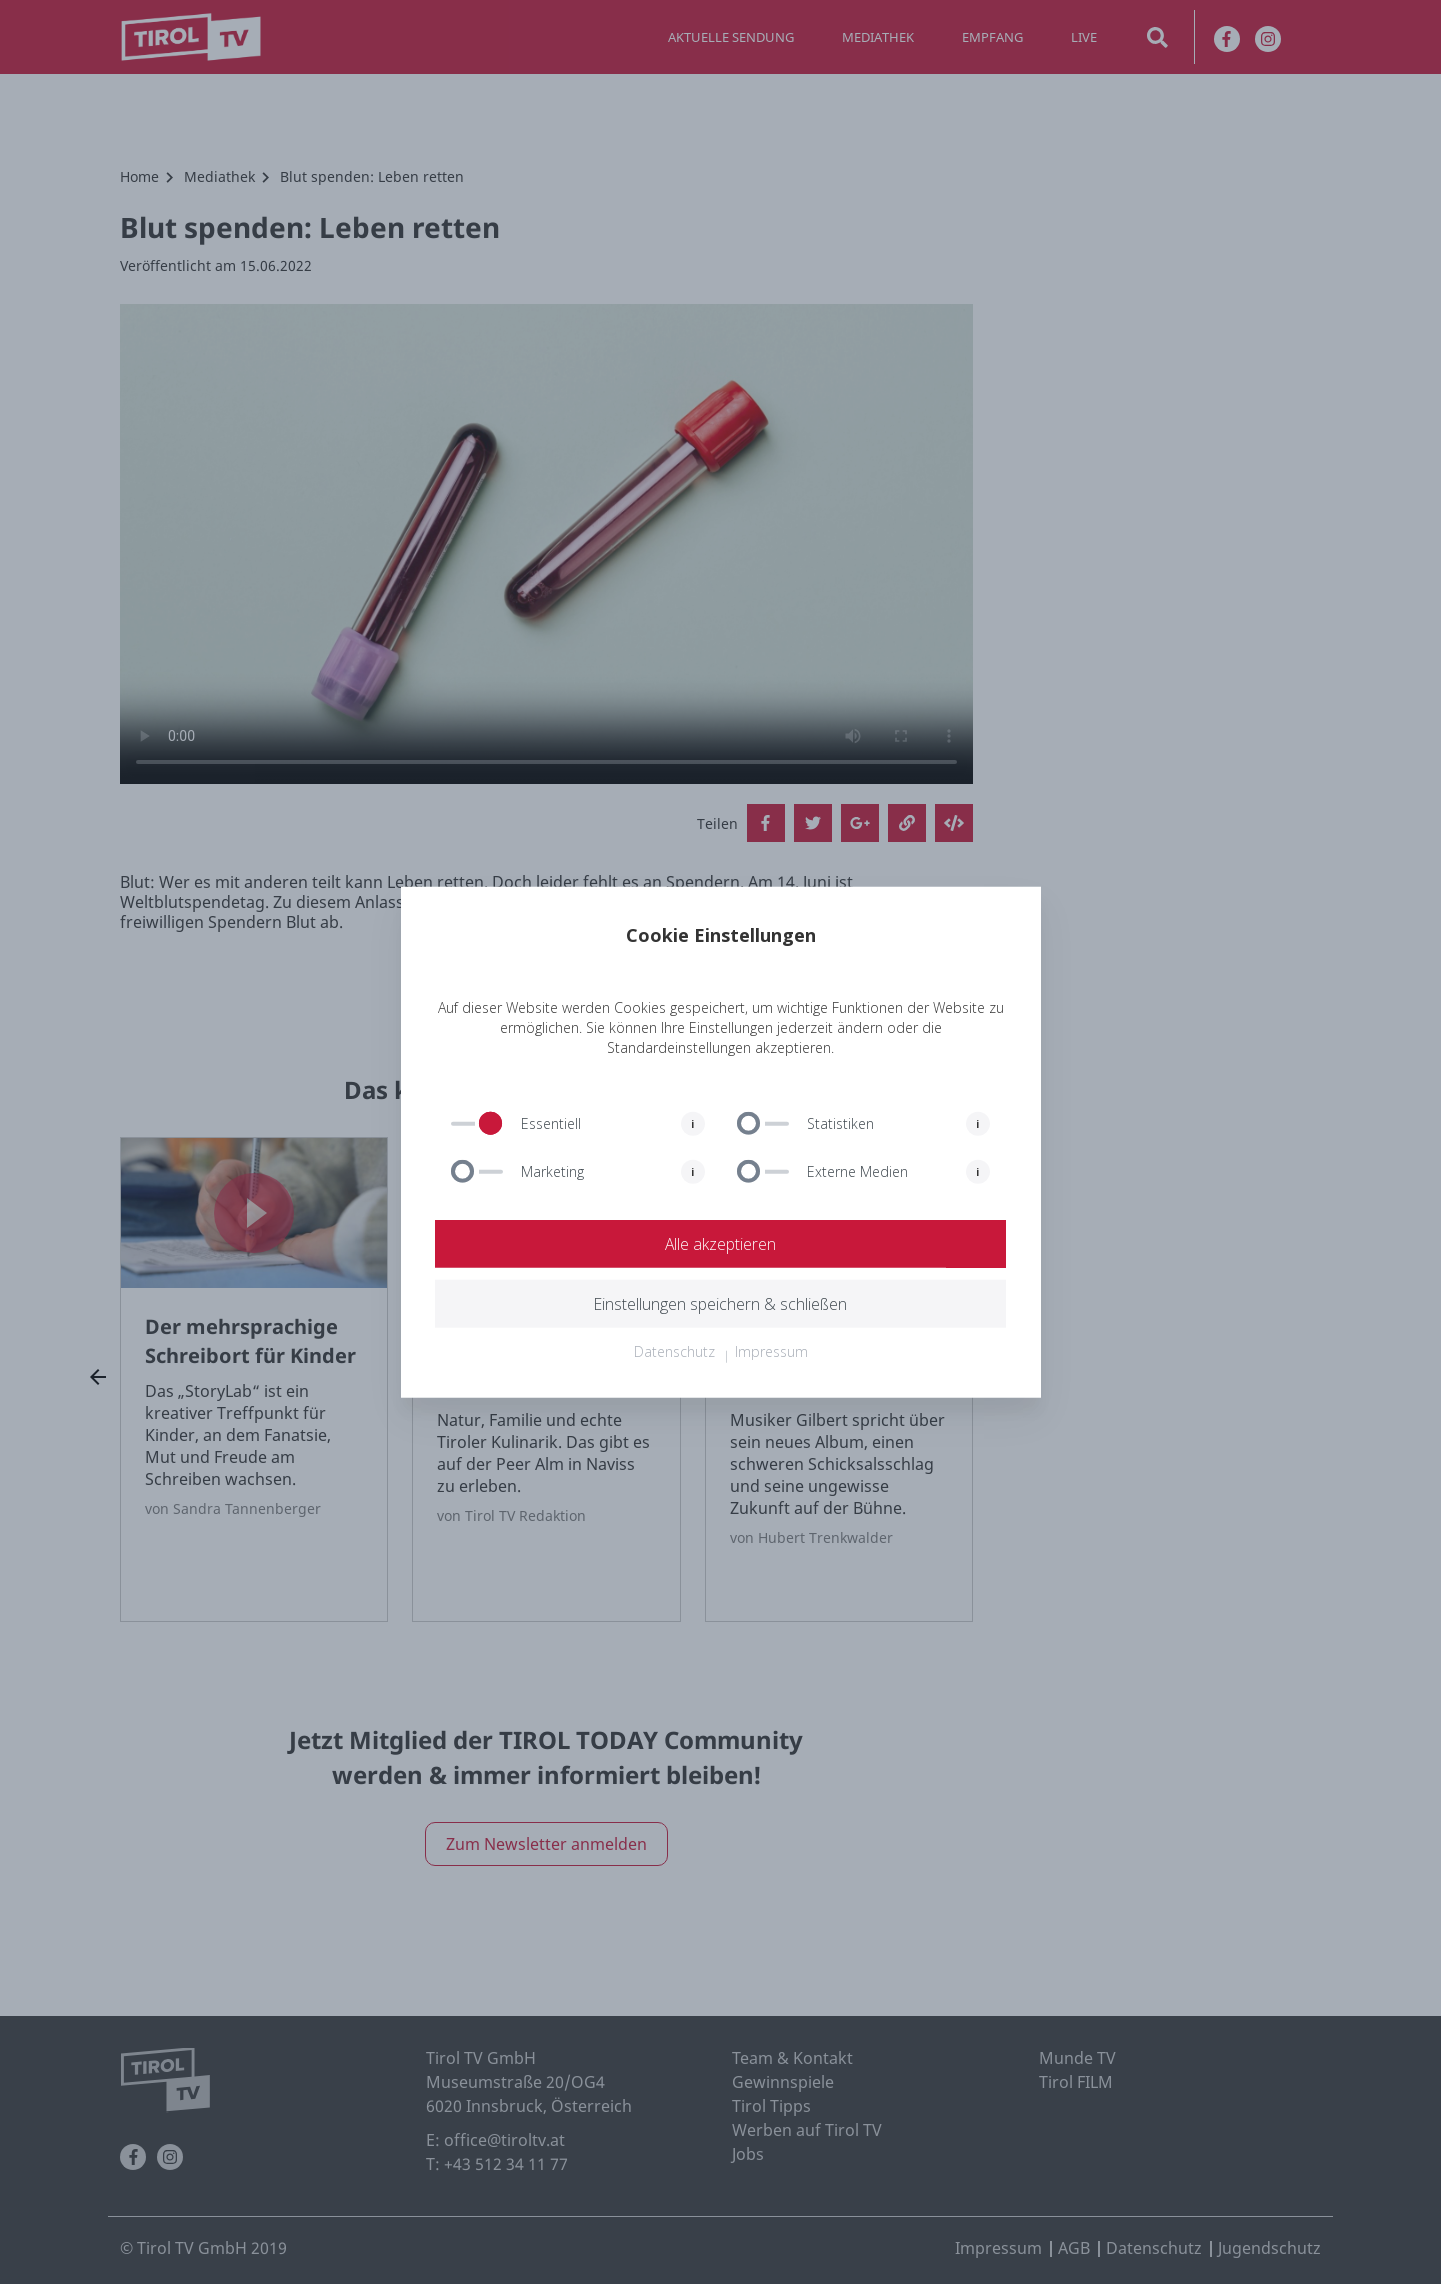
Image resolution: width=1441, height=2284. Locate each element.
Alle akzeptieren (721, 1244)
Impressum (771, 1351)
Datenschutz (674, 1351)
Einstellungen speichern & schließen (721, 1304)
